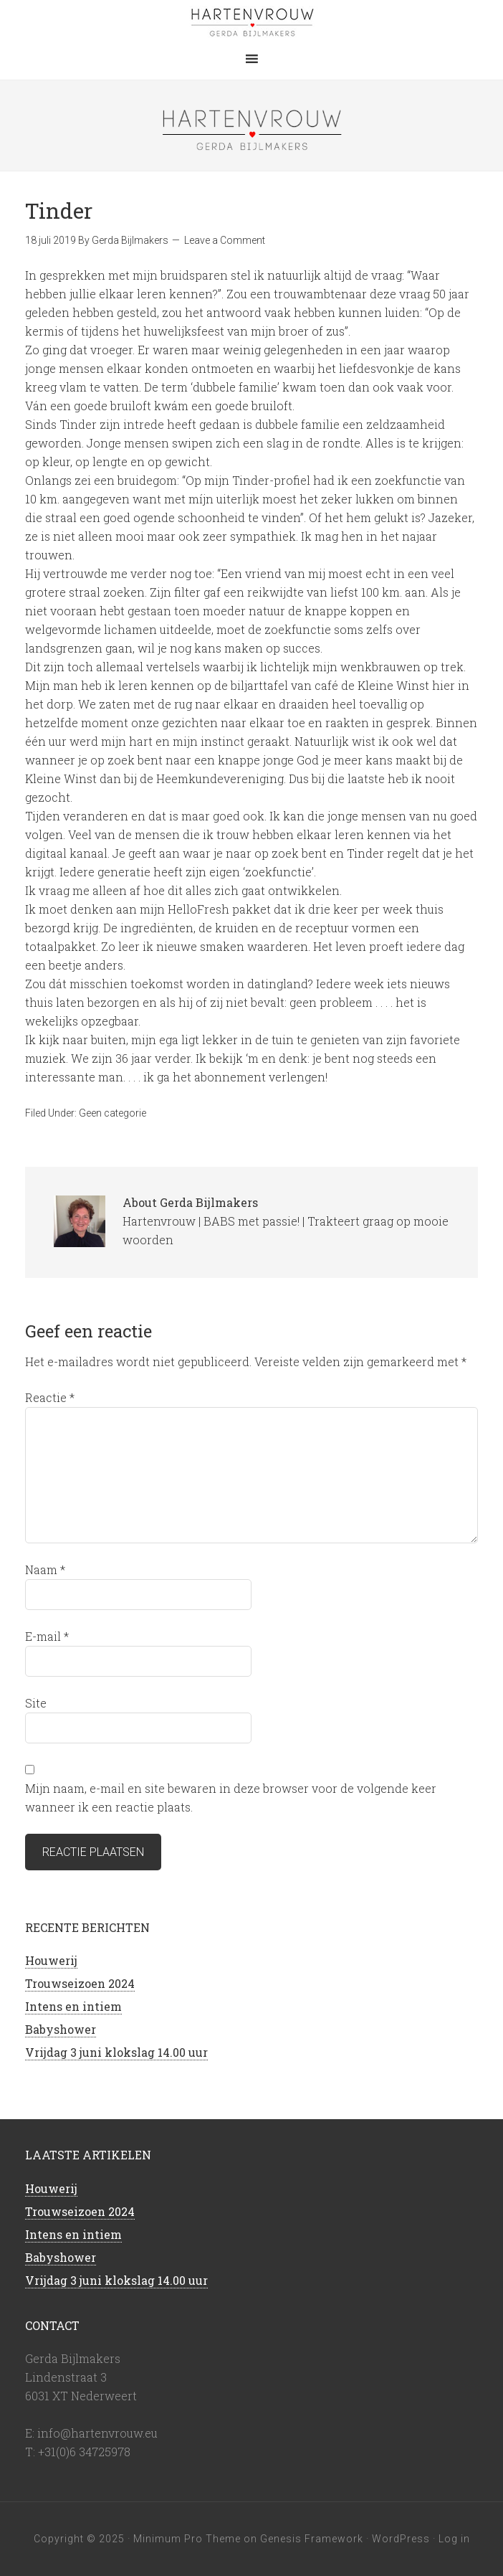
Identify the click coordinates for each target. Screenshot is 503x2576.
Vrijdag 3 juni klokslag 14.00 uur (116, 2052)
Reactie (50, 1397)
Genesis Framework (311, 2538)
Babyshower (60, 2029)
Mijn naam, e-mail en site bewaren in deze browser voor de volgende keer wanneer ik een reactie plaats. (230, 1797)
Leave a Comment (224, 240)
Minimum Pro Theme (187, 2538)
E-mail (47, 1636)
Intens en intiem (73, 2006)
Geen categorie (112, 1113)
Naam (45, 1569)
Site (36, 1702)
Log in (454, 2538)
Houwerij (51, 1960)
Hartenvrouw (251, 21)
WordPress (401, 2538)
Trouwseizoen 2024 (80, 1983)
